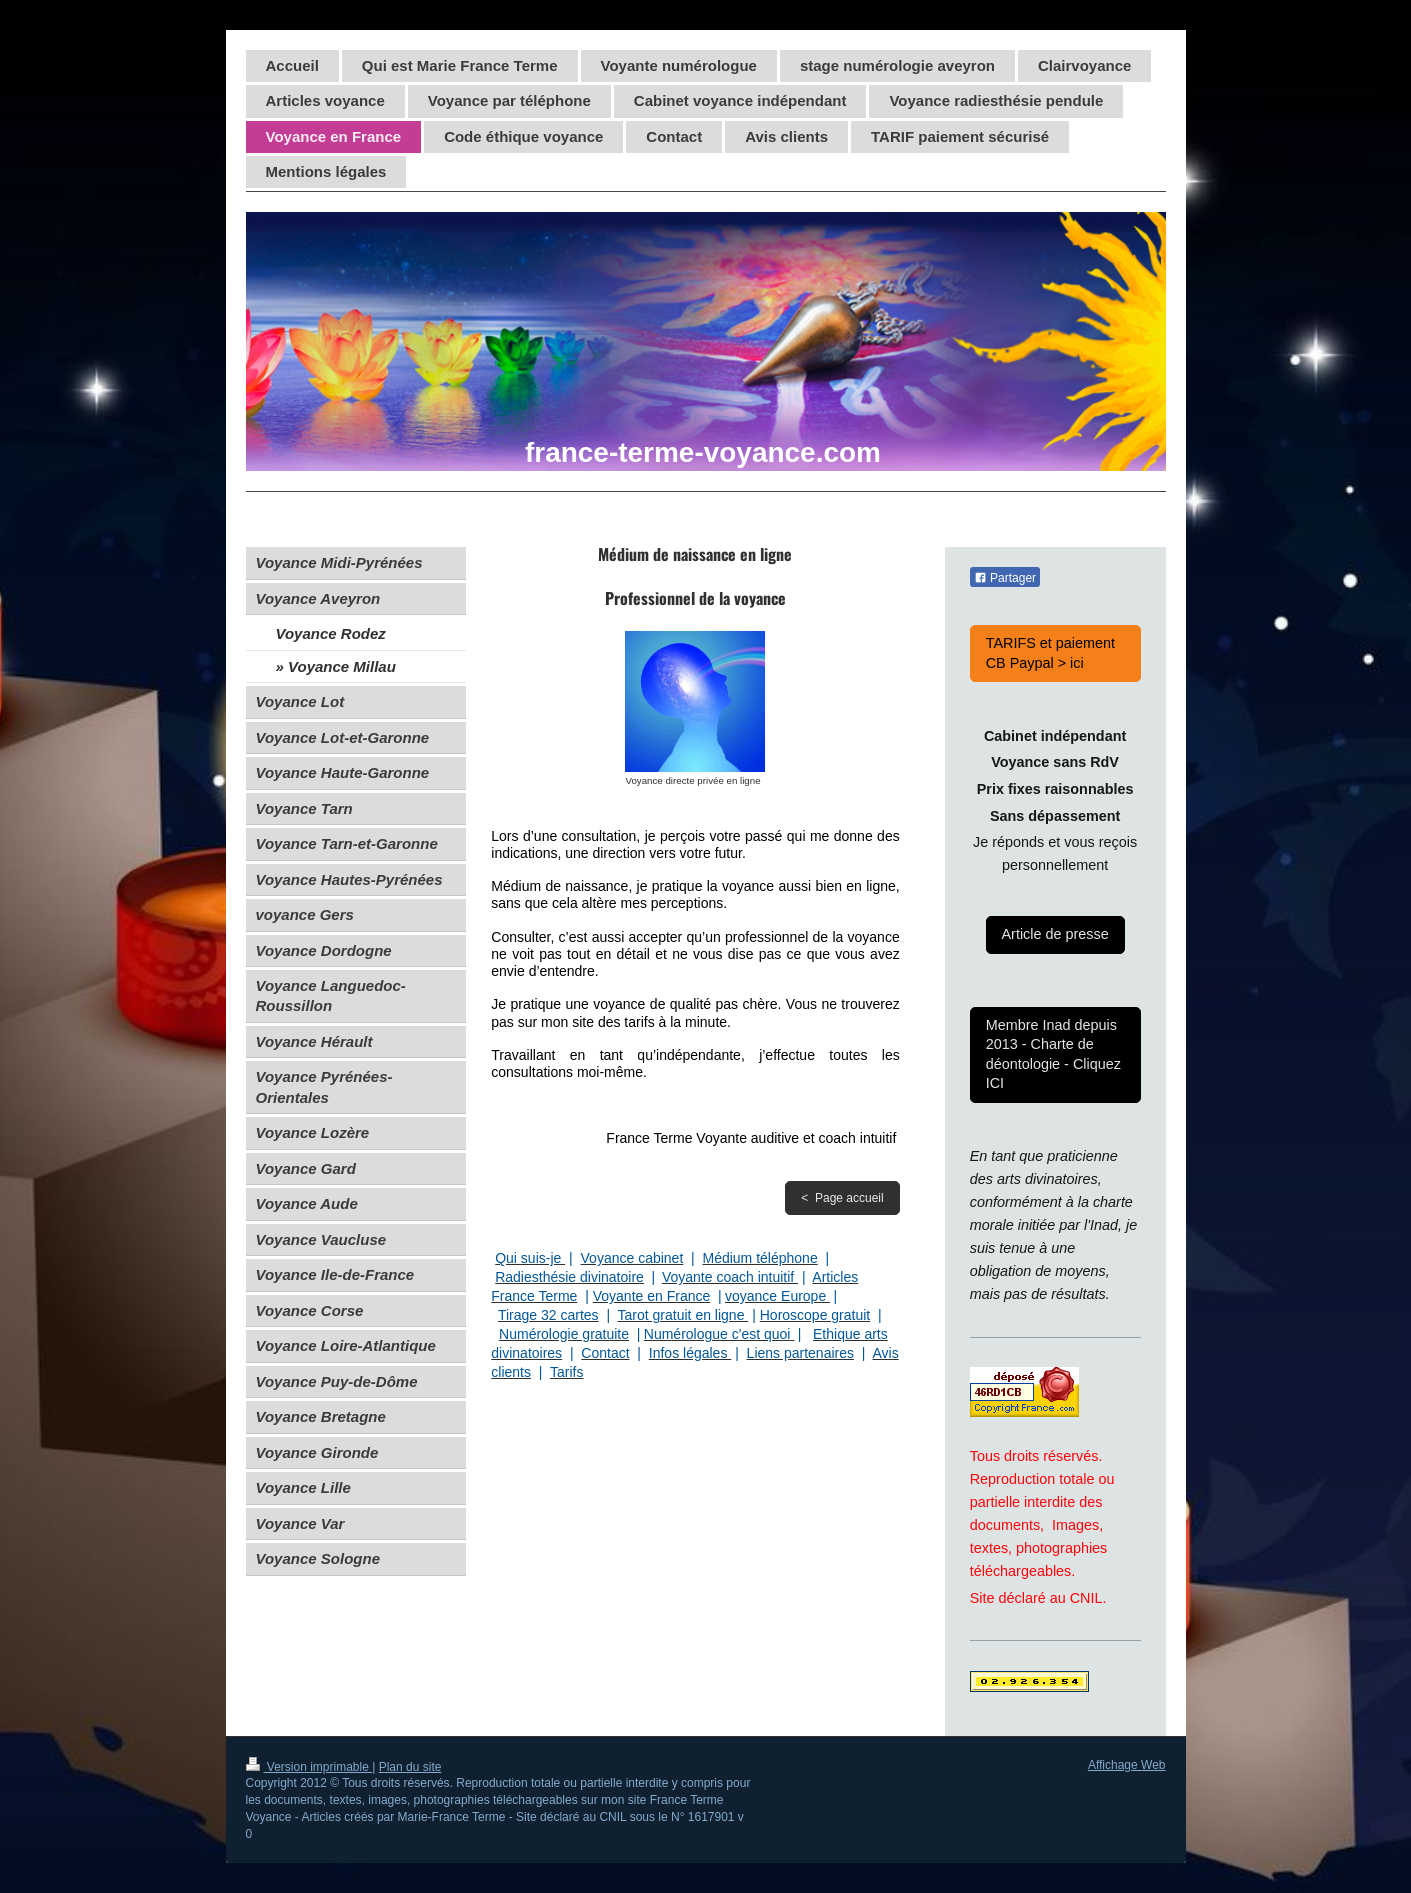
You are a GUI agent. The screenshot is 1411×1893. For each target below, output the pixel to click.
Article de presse (1055, 934)
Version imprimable (309, 1767)
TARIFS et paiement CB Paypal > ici (1050, 652)
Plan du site (410, 1767)
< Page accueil (842, 1198)
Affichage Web (1127, 1765)
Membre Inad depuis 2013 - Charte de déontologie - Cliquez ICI (1053, 1054)
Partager (1005, 578)
